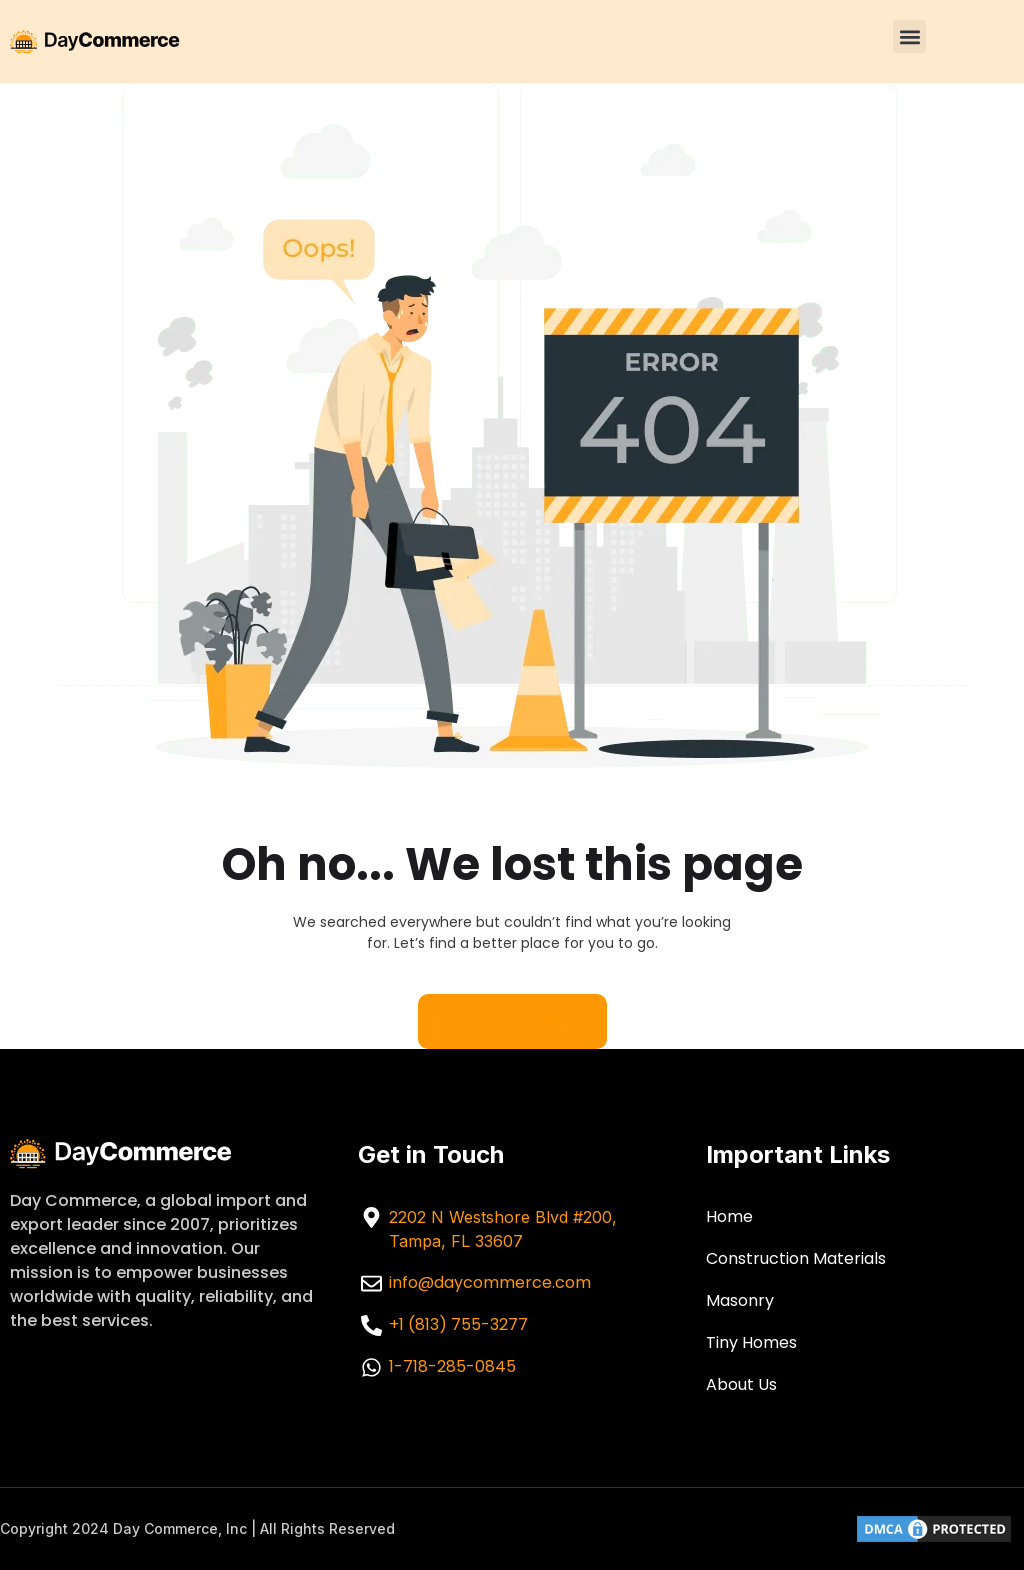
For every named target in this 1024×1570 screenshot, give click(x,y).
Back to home (512, 1020)
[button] (909, 36)
